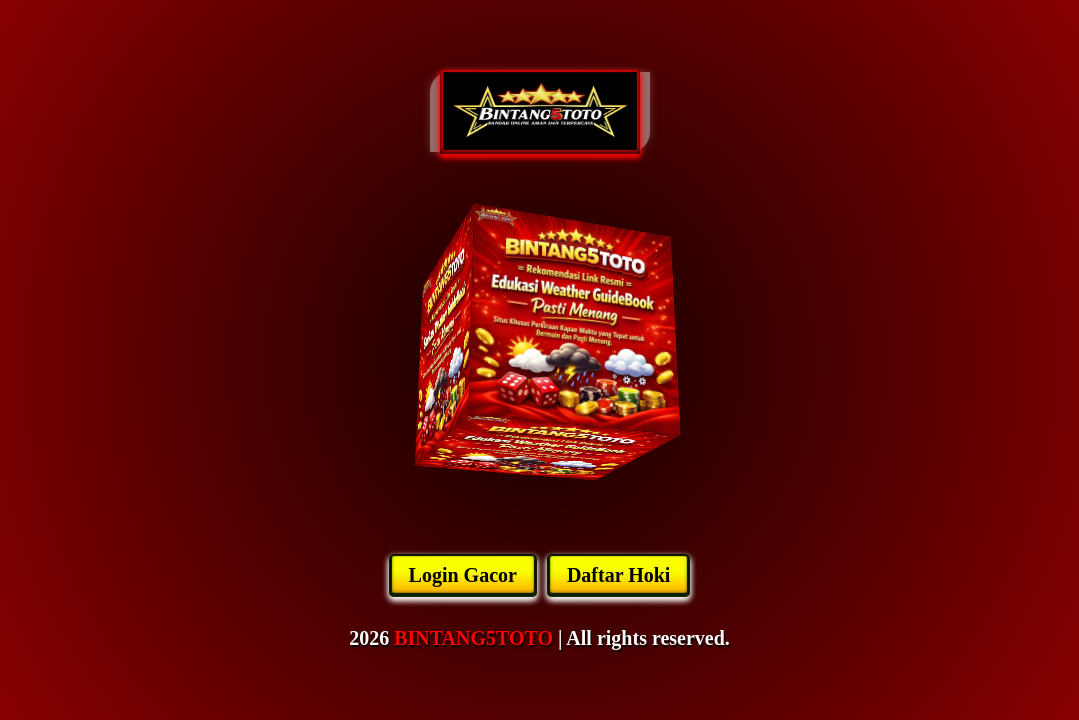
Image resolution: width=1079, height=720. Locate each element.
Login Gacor (463, 575)
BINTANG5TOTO (473, 638)
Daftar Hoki (619, 575)
